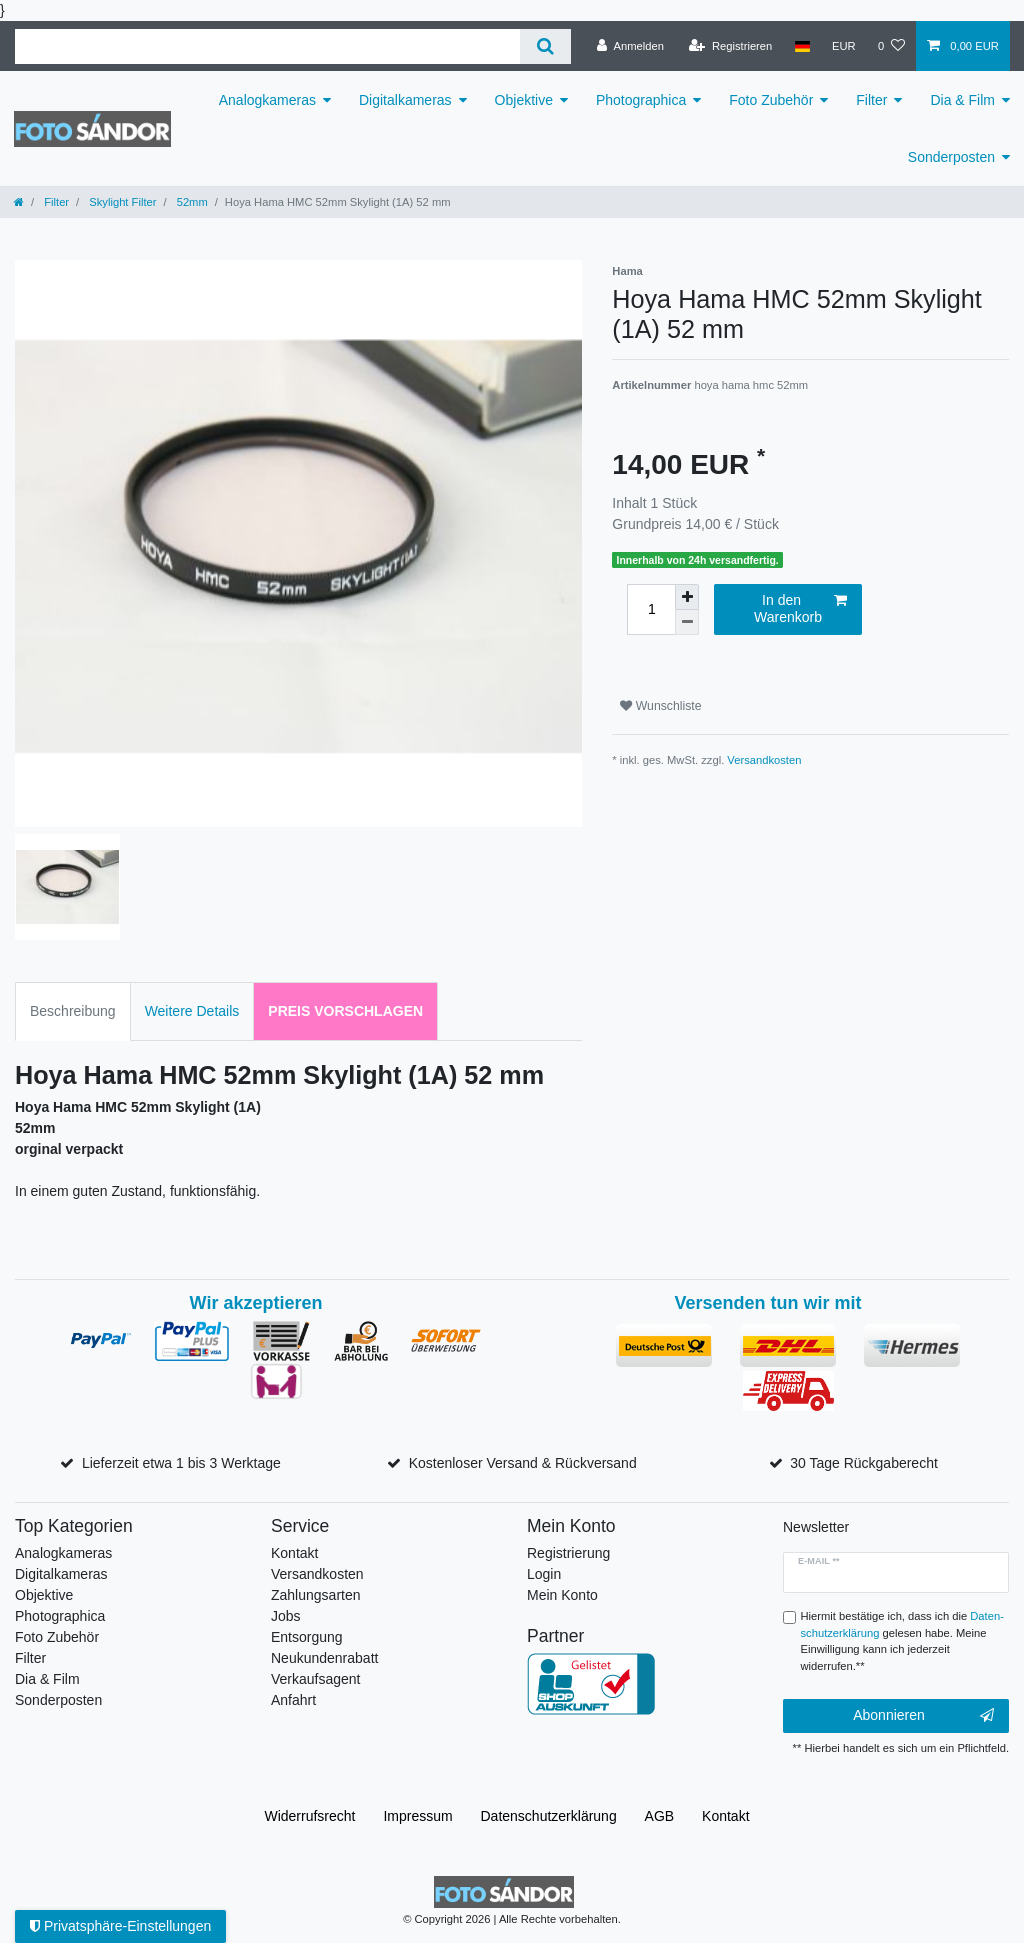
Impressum (417, 1816)
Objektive (524, 100)
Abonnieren (923, 1716)
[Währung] (844, 46)
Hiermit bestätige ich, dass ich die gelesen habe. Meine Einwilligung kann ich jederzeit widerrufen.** (902, 1641)
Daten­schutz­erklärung (549, 1816)
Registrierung (568, 1553)
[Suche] (545, 46)
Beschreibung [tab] (73, 1011)
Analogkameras (267, 100)
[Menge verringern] (687, 622)
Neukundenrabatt (324, 1658)
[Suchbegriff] (267, 46)
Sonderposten (951, 157)
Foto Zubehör (771, 100)
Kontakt (294, 1553)
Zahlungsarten (316, 1595)
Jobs (286, 1616)
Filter (871, 100)
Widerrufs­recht (309, 1816)
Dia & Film (962, 100)
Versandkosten (764, 760)
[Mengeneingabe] (651, 609)
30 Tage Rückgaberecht (864, 1463)
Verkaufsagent (316, 1679)
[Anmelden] (630, 46)
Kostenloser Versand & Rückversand (523, 1463)
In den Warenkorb (800, 609)
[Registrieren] (730, 46)
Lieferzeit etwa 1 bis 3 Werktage (181, 1463)
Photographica (641, 100)
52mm (191, 202)
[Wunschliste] (891, 46)
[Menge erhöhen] (687, 597)
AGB (660, 1816)
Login (544, 1574)
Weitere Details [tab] (192, 1011)
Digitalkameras (405, 100)
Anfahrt (293, 1700)
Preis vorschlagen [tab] (345, 1011)
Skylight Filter (121, 202)
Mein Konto (562, 1595)
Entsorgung (307, 1637)
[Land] (801, 46)
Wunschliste (660, 706)
